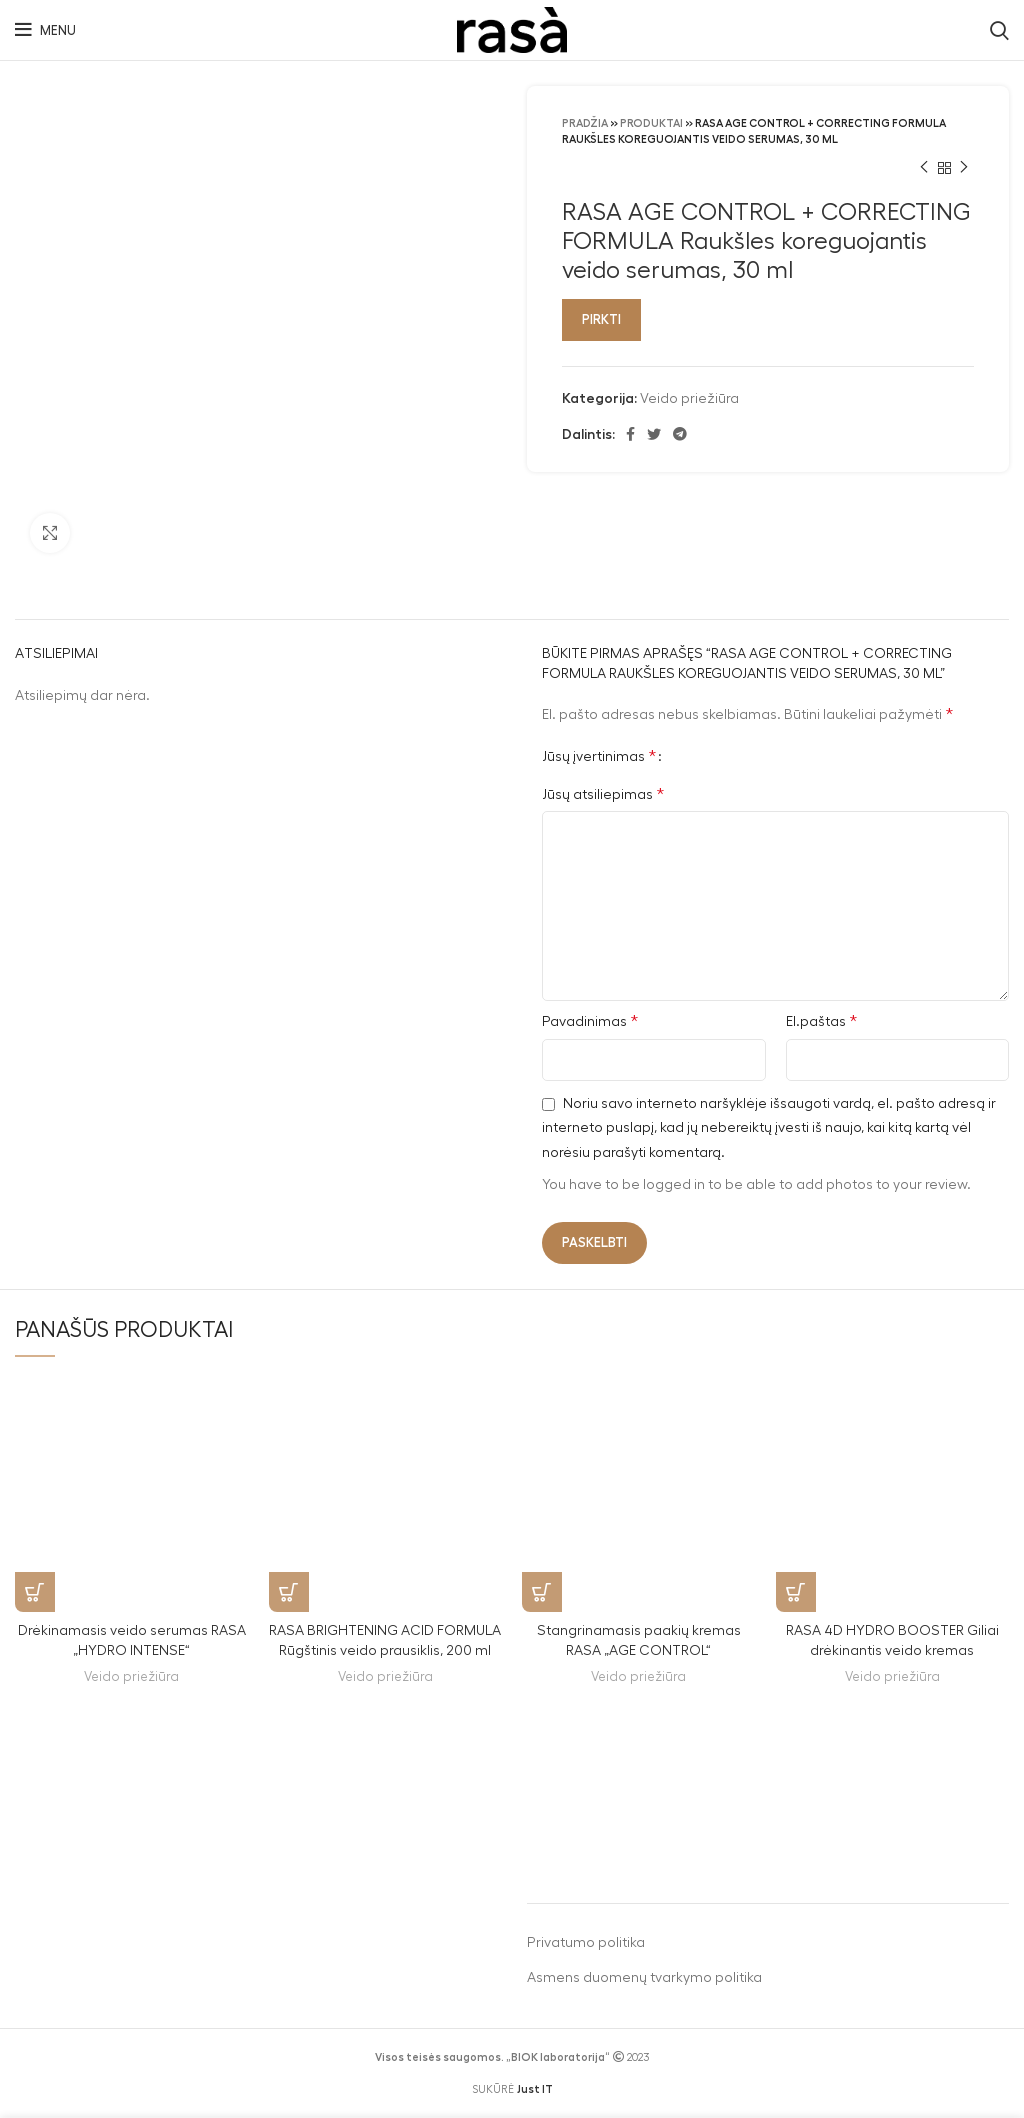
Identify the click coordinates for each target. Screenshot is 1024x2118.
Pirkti (601, 319)
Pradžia (585, 123)
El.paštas (821, 1021)
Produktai (651, 123)
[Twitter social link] (654, 434)
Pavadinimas (590, 1021)
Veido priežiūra (689, 399)
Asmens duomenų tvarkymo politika (644, 1978)
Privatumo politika (586, 1943)
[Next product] (964, 168)
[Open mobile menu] (45, 30)
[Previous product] (924, 168)
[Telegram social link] (680, 434)
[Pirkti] (35, 1592)
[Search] (999, 30)
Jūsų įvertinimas (599, 756)
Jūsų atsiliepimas (603, 794)
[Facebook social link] (630, 434)
